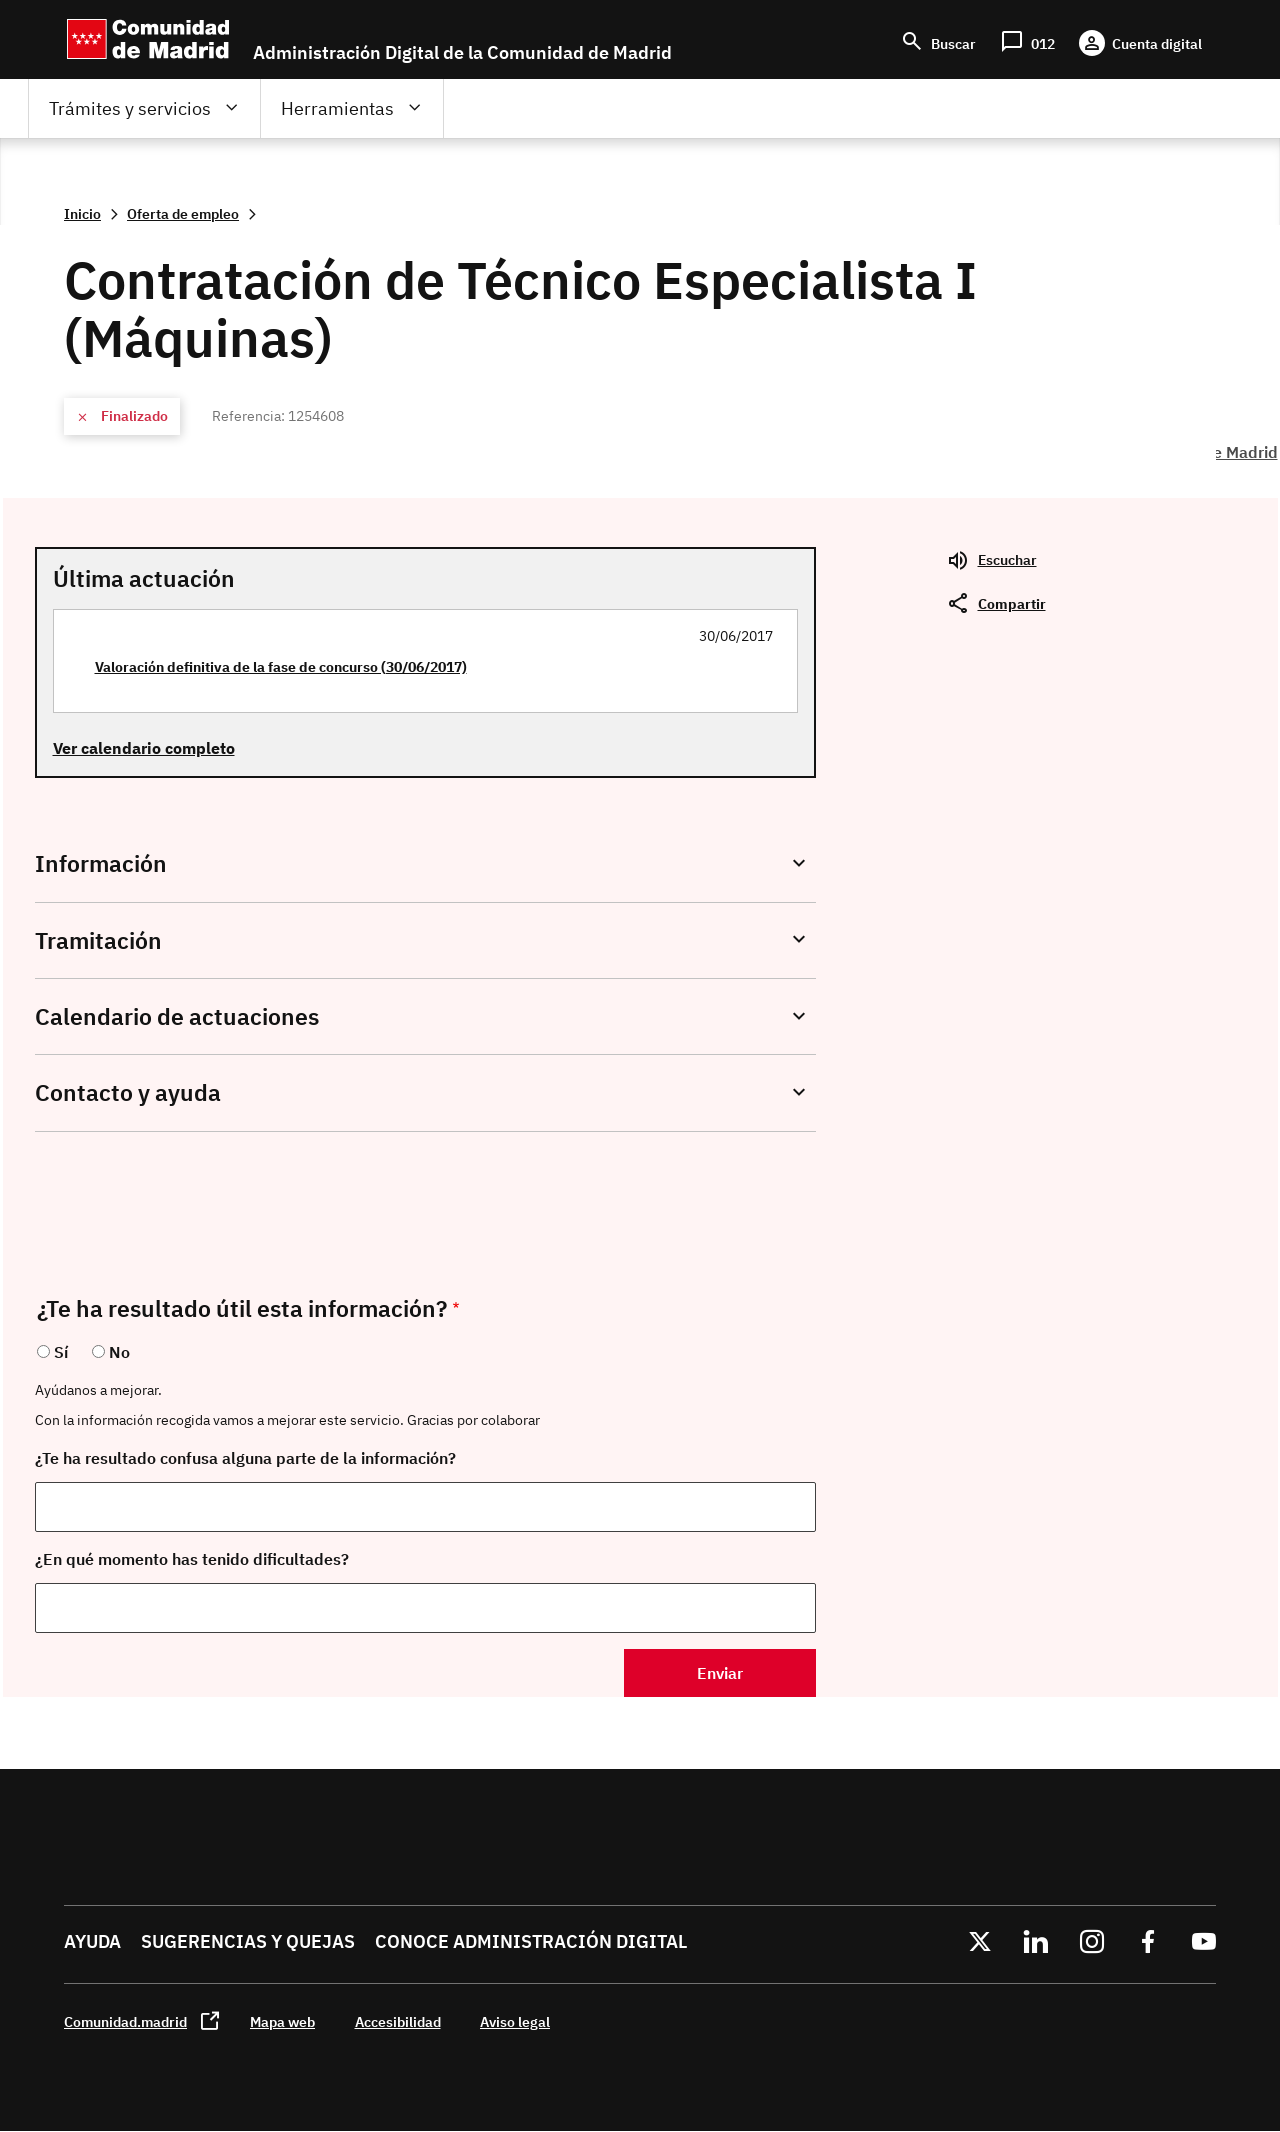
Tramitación (98, 940)
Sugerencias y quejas (248, 1941)
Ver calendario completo (144, 748)
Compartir (1012, 603)
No (119, 1352)
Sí (61, 1352)
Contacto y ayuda (128, 1092)
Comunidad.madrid (125, 2021)
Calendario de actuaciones (177, 1016)
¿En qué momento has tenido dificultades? (192, 1559)
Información (101, 863)
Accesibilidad (398, 2021)
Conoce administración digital (531, 1941)
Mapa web (282, 2021)
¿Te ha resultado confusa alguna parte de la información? (245, 1458)
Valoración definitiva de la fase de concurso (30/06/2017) (281, 666)
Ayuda (92, 1941)
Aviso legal (515, 2021)
